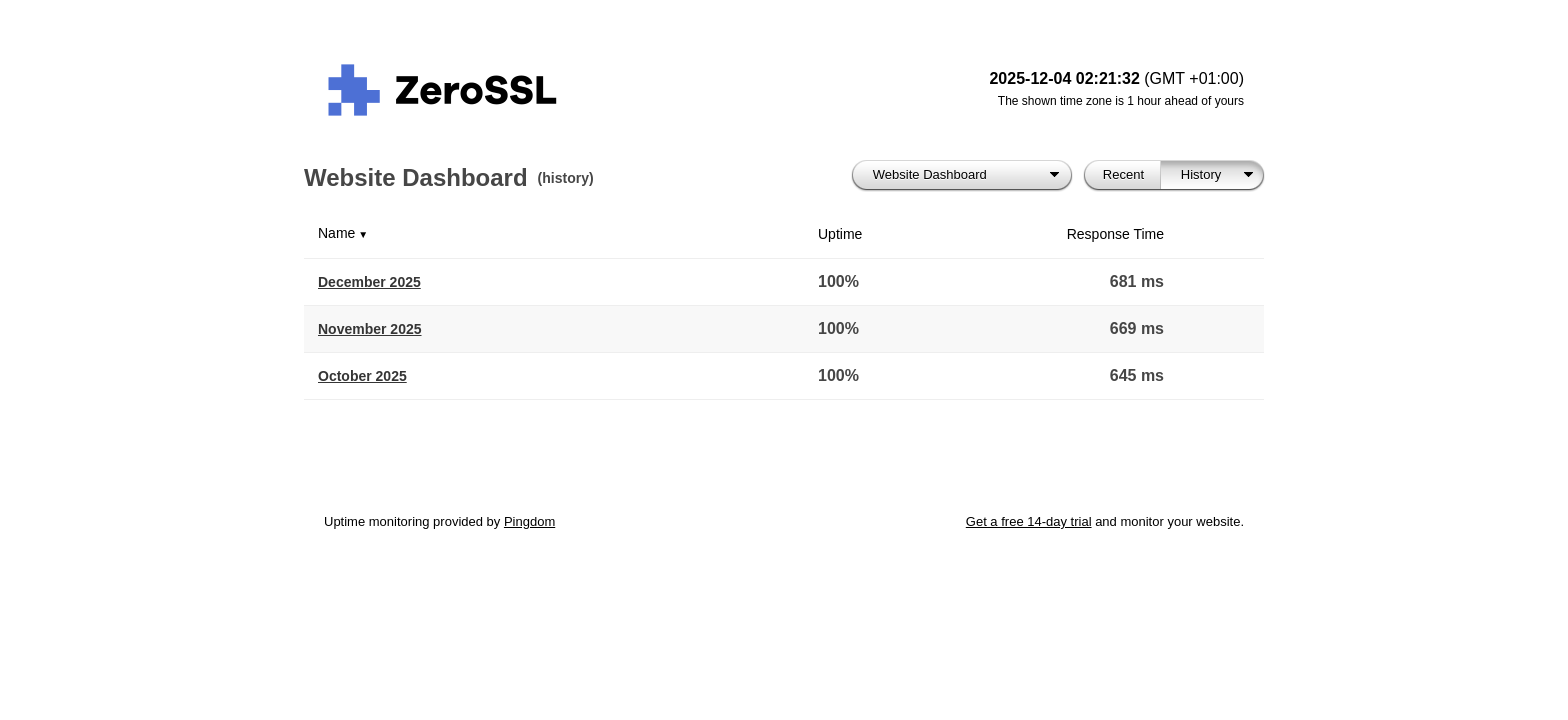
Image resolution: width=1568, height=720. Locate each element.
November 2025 (370, 329)
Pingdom (529, 521)
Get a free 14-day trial (1029, 521)
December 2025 (369, 282)
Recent (1123, 174)
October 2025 (362, 376)
